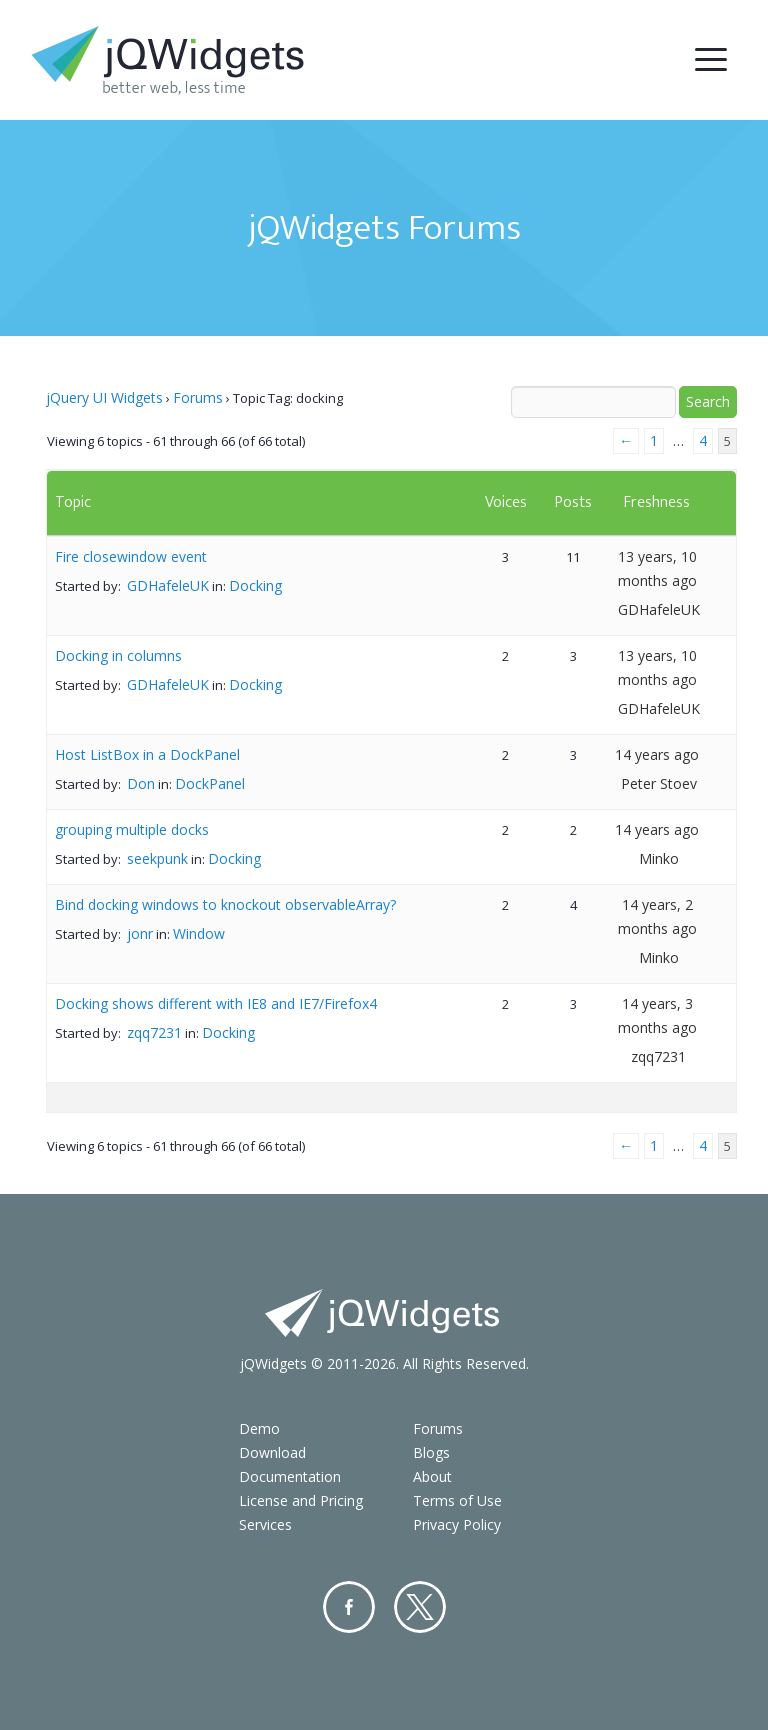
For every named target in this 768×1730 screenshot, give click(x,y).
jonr (140, 933)
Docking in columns (118, 655)
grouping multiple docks (132, 829)
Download (272, 1452)
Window (199, 933)
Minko (659, 858)
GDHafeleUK (168, 585)
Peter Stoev (659, 783)
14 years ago (657, 754)
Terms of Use (457, 1500)
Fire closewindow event (131, 556)
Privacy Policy (457, 1524)
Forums (198, 397)
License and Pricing (301, 1500)
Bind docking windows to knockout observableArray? (225, 904)
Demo (259, 1428)
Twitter (420, 1607)
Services (265, 1524)
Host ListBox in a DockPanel (147, 754)
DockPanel (210, 783)
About (432, 1476)
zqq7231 (154, 1032)
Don (141, 783)
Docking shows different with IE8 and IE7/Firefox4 (216, 1003)
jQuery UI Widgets (104, 397)
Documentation (290, 1476)
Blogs (431, 1452)
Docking (255, 585)
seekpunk (157, 858)
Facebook (349, 1607)
